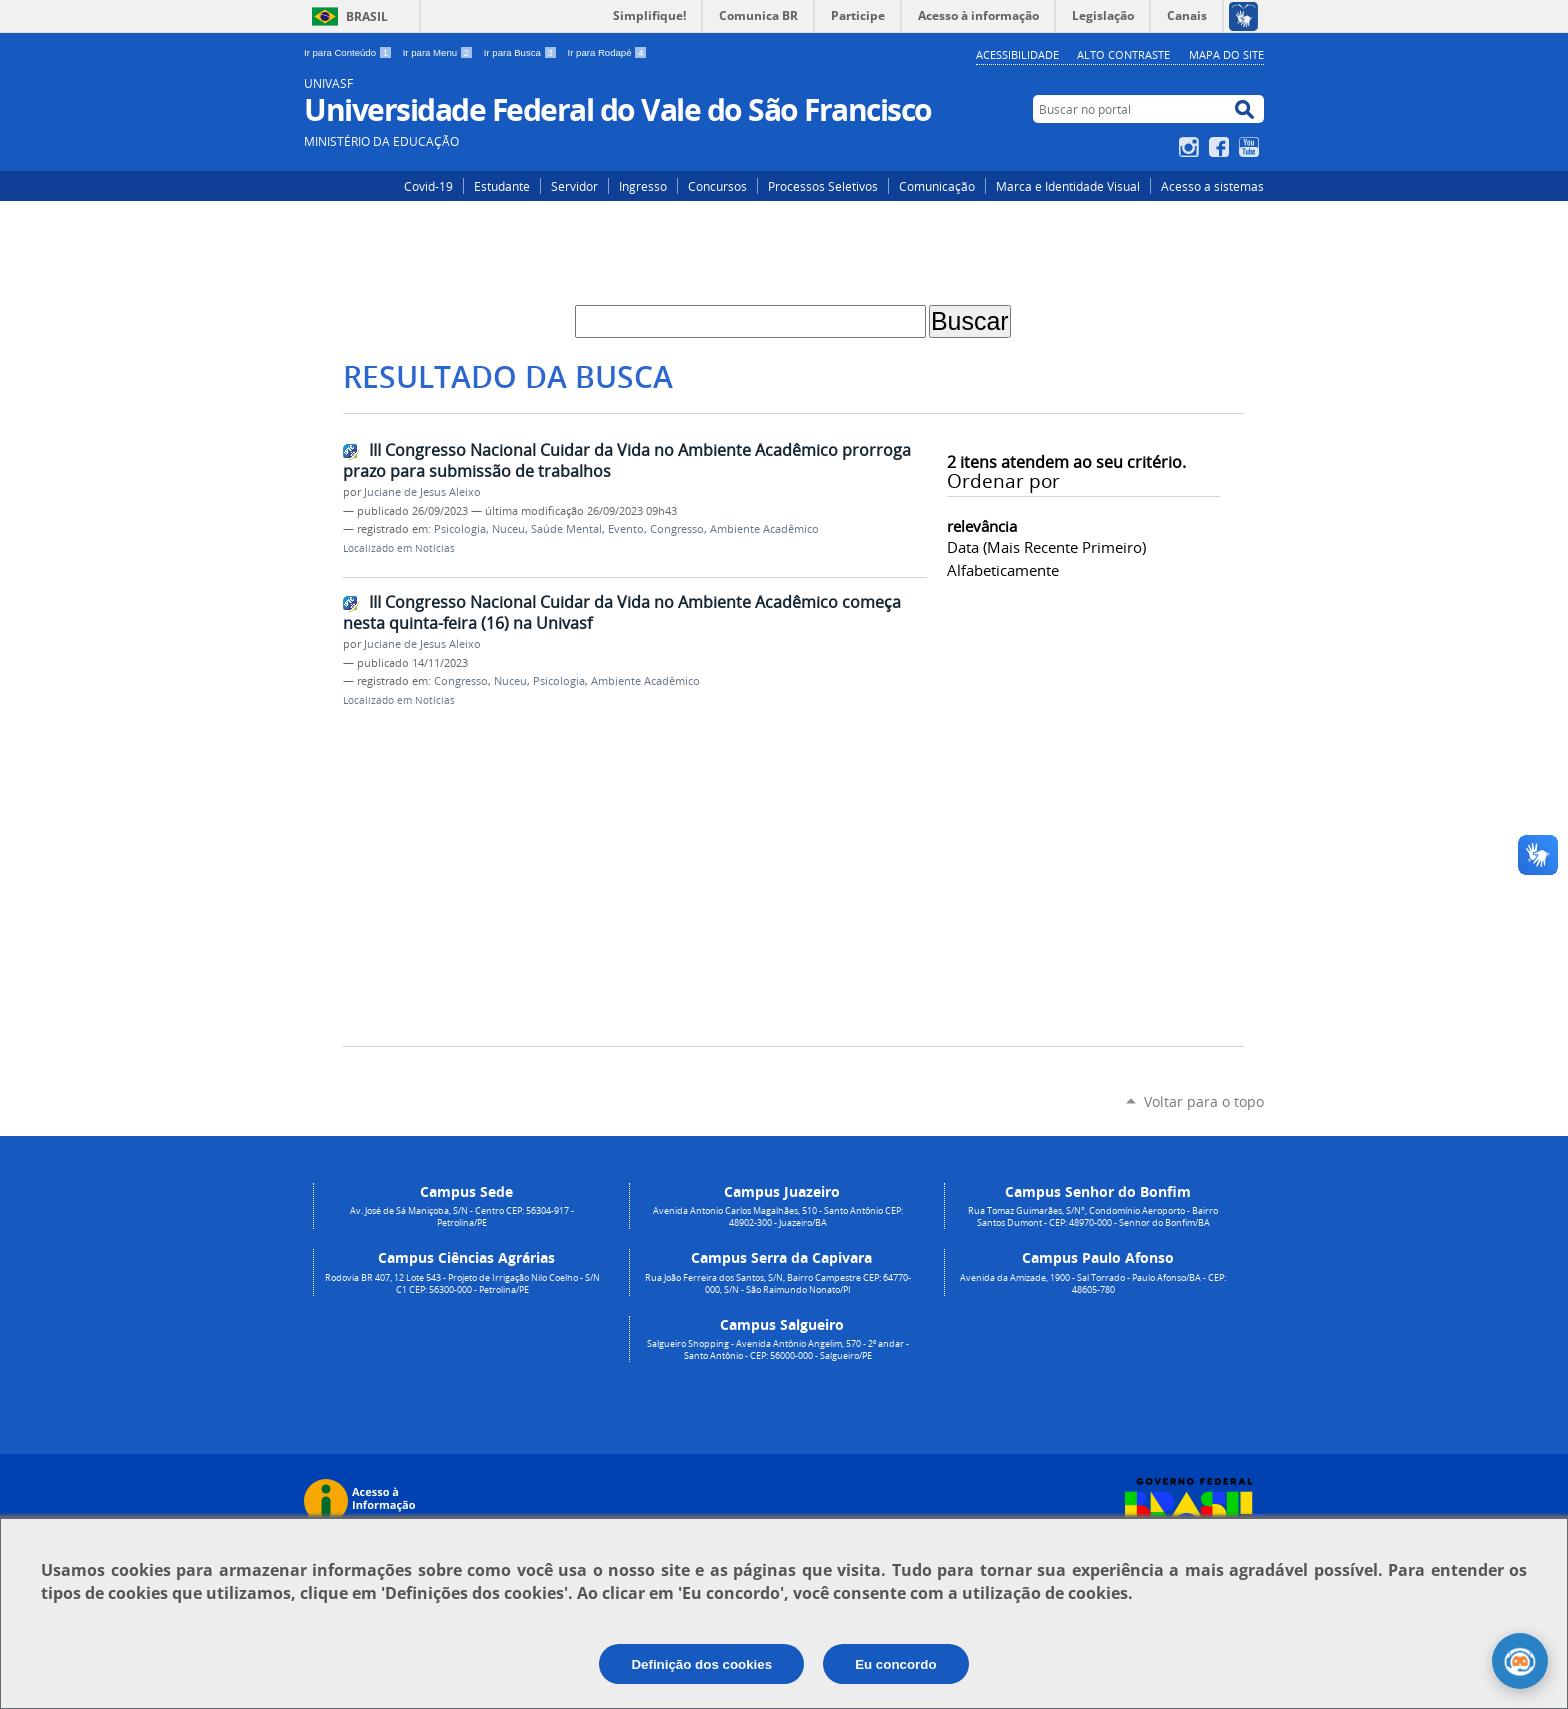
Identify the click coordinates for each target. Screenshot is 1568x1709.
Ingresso (643, 186)
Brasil (367, 16)
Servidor (574, 186)
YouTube (1251, 147)
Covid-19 (428, 186)
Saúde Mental (566, 529)
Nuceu (508, 529)
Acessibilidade (1017, 54)
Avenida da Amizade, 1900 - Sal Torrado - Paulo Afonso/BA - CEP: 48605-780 (1093, 1284)
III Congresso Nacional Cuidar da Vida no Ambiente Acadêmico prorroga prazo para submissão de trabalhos (627, 460)
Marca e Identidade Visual (1068, 186)
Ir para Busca (522, 52)
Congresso (677, 529)
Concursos (717, 186)
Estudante (502, 186)
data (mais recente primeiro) (1046, 547)
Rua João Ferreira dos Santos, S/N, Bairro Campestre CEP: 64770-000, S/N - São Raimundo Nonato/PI (778, 1284)
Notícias (435, 548)
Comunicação (937, 186)
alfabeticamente (1003, 570)
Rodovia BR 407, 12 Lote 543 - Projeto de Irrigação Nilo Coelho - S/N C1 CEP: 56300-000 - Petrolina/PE (462, 1284)
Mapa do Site (1226, 54)
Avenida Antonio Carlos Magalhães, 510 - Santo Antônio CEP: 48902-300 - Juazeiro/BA (778, 1217)
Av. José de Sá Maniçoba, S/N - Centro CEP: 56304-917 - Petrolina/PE (462, 1217)
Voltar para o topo (1204, 1101)
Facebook (1221, 147)
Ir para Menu (439, 52)
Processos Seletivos (823, 186)
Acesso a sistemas (1212, 186)
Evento (626, 529)
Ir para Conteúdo (349, 52)
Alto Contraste (1123, 54)
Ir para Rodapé (608, 52)
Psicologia (460, 529)
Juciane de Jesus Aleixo (422, 492)
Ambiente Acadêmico (764, 529)
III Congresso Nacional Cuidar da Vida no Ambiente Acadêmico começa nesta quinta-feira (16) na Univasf (622, 612)
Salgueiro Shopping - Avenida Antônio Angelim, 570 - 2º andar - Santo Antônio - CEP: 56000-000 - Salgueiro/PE (778, 1350)
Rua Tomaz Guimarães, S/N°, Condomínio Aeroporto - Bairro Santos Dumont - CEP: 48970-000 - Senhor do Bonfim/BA (1093, 1217)
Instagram (1191, 147)
